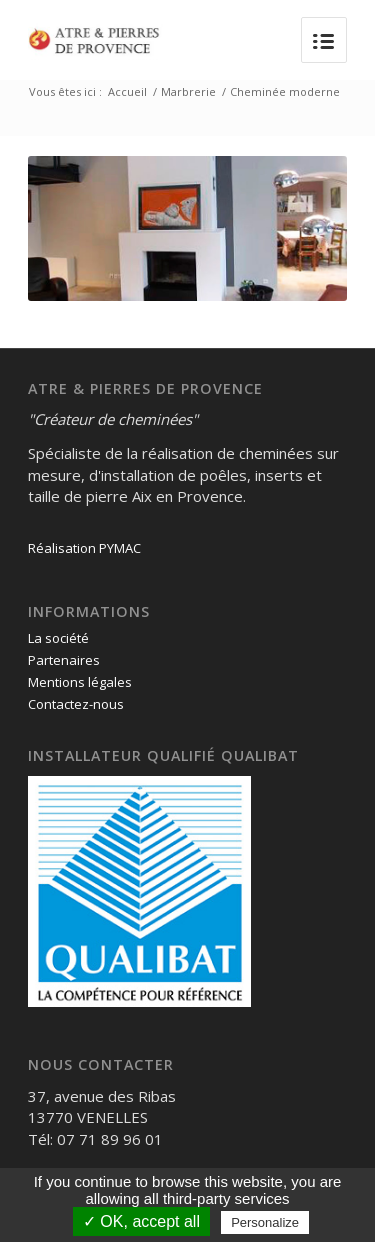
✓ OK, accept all (141, 1221)
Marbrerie (188, 91)
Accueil (127, 91)
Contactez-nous (76, 704)
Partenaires (64, 660)
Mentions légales (80, 682)
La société (58, 638)
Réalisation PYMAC (84, 548)
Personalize (265, 1222)
